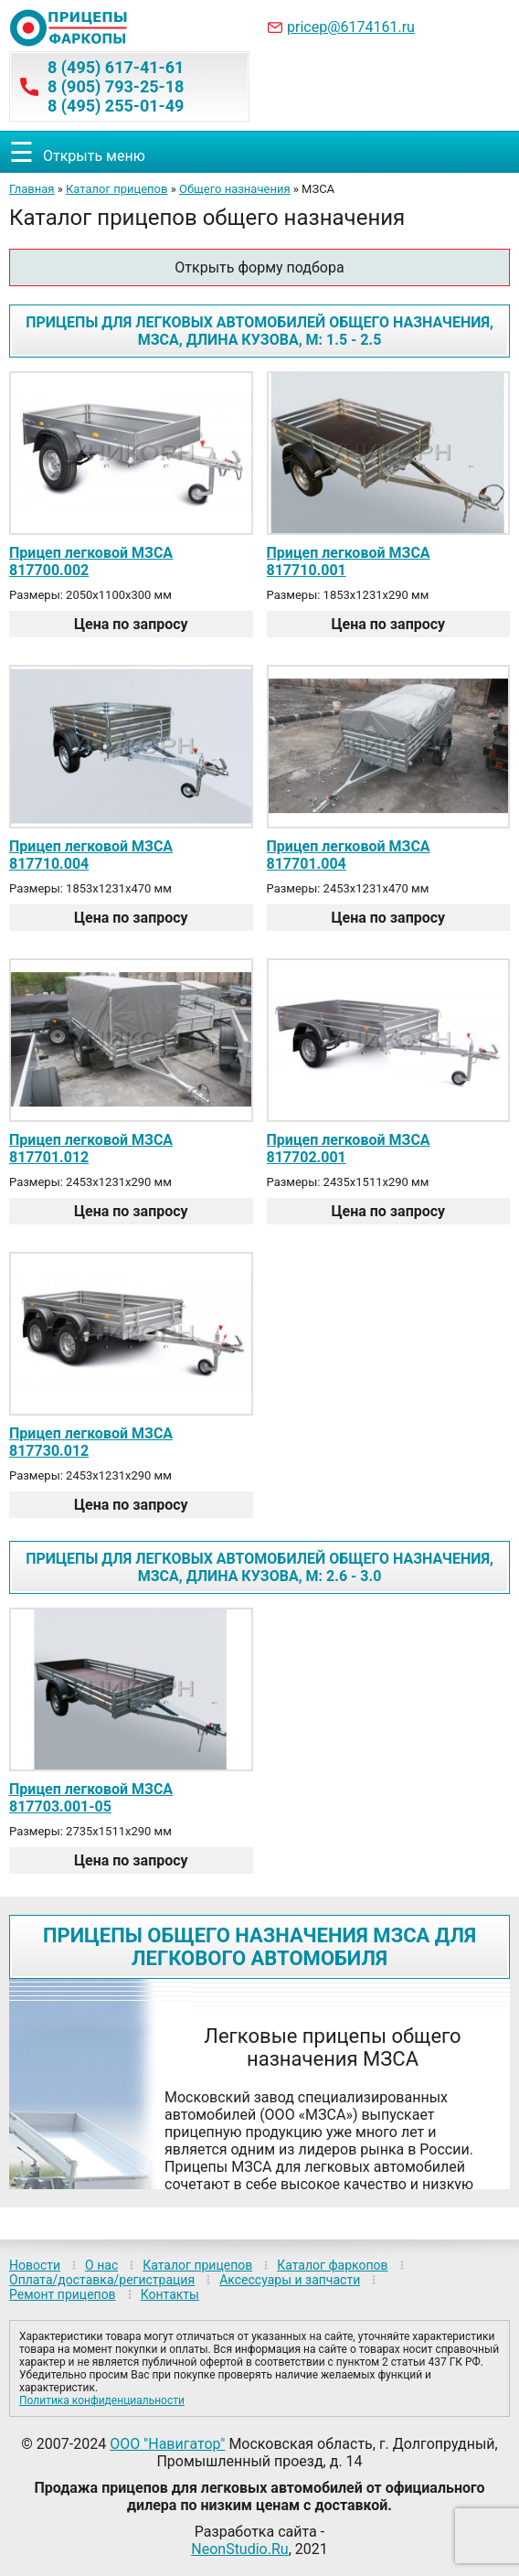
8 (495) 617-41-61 (116, 67)
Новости (34, 2265)
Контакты (170, 2294)
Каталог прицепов (116, 189)
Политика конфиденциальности (102, 2400)
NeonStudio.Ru (239, 2549)
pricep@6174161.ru (351, 27)
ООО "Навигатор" (167, 2444)
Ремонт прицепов (62, 2294)
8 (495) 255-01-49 (116, 105)
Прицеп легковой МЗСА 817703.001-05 (91, 1797)
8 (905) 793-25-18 (116, 86)
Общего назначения (235, 189)
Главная (31, 189)
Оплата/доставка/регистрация (102, 2279)
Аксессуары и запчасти (289, 2279)
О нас (101, 2265)
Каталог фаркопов (332, 2265)
